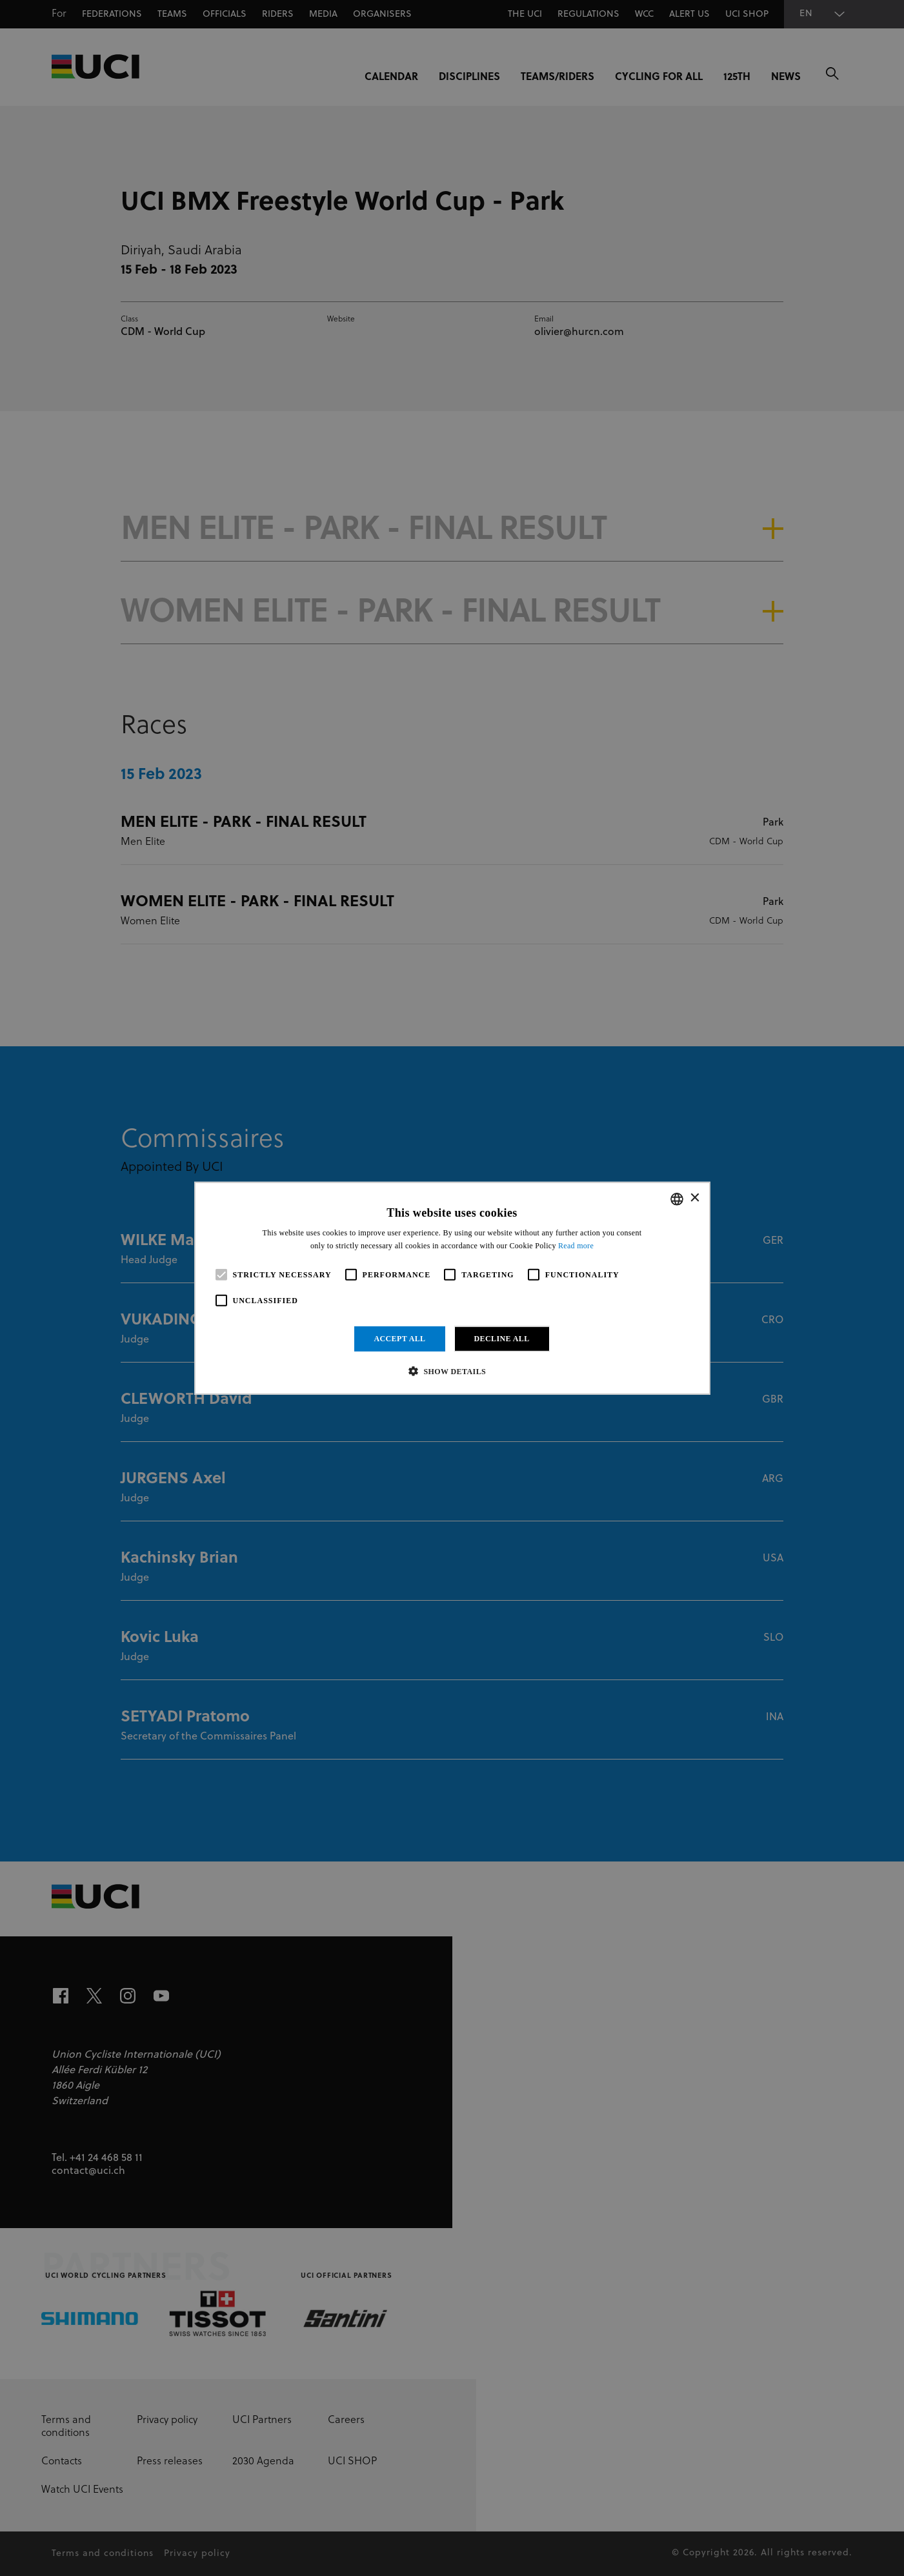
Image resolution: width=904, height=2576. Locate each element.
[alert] (452, 1288)
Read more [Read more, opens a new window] (576, 1245)
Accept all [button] (399, 1338)
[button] (452, 1370)
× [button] (694, 1198)
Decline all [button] (502, 1338)
